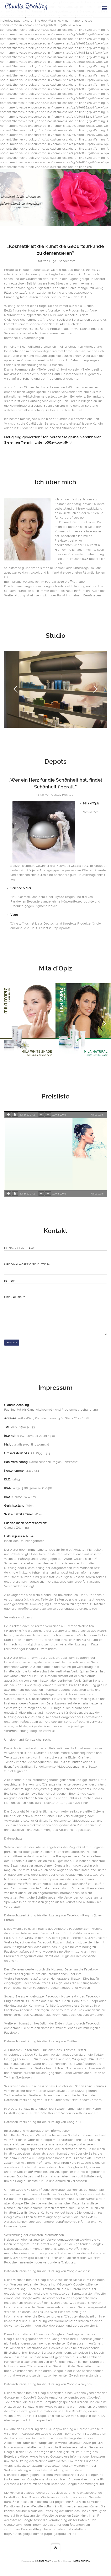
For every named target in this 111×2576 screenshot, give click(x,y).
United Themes (81, 2567)
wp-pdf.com (97, 1114)
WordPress (42, 2567)
